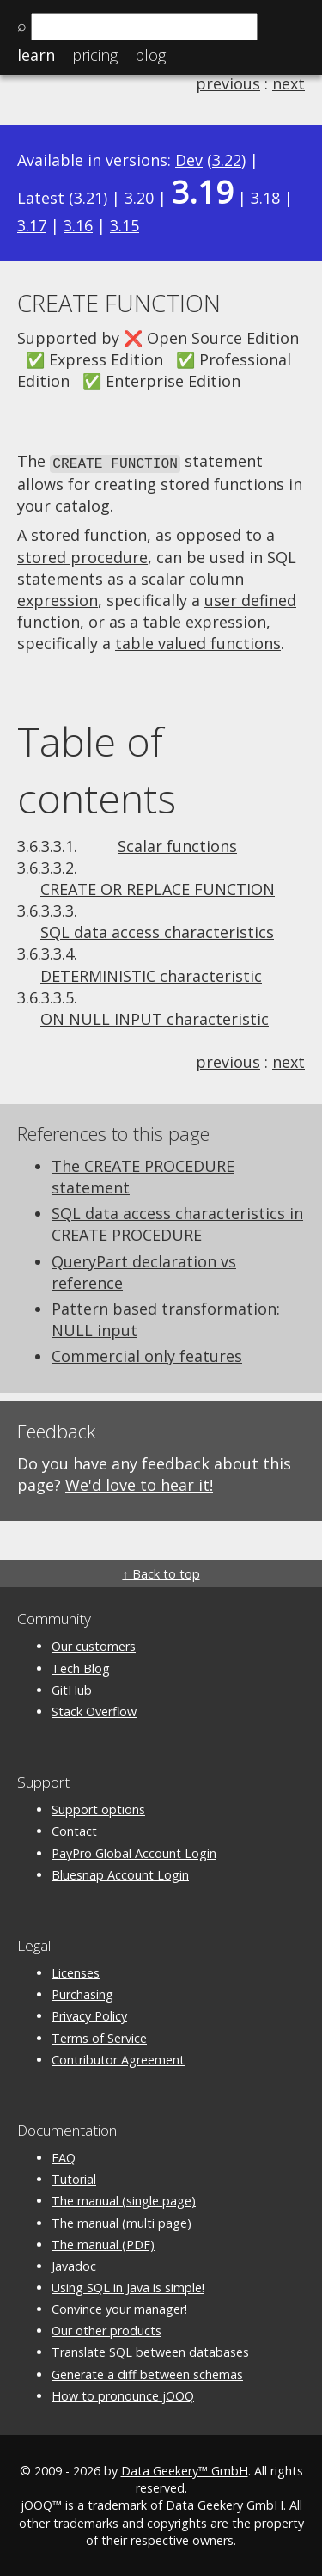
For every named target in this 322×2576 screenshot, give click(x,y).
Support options (98, 1808)
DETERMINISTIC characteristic (151, 974)
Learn (36, 55)
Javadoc (74, 2264)
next (288, 83)
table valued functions (198, 642)
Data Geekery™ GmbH (184, 2470)
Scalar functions (177, 844)
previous (228, 83)
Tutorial (74, 2178)
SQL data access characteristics (157, 931)
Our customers (94, 1645)
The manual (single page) (124, 2200)
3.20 (139, 197)
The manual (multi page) (121, 2221)
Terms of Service (99, 2036)
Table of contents (96, 769)
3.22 (226, 160)
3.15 (124, 225)
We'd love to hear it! (139, 1483)
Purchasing (82, 1993)
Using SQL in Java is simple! (128, 2287)
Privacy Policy (89, 2015)
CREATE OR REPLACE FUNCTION (157, 887)
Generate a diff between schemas (147, 2372)
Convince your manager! (119, 2308)
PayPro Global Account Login (134, 1851)
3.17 (31, 225)
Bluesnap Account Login (120, 1873)
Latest (40, 197)
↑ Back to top (160, 1573)
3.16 (78, 225)
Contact (74, 1830)
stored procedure (82, 555)
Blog (150, 55)
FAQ (64, 2157)
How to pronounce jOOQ (123, 2394)
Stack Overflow (94, 1710)
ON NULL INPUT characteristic (154, 1018)
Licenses (76, 1972)
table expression (204, 620)
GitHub (72, 1688)
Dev (189, 160)
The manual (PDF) (103, 2243)
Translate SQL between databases (150, 2351)
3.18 (265, 197)
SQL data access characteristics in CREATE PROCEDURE (177, 1223)
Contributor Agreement (118, 2058)
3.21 (88, 197)
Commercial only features (147, 1355)
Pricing (95, 55)
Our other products (106, 2329)
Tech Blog (81, 1667)
